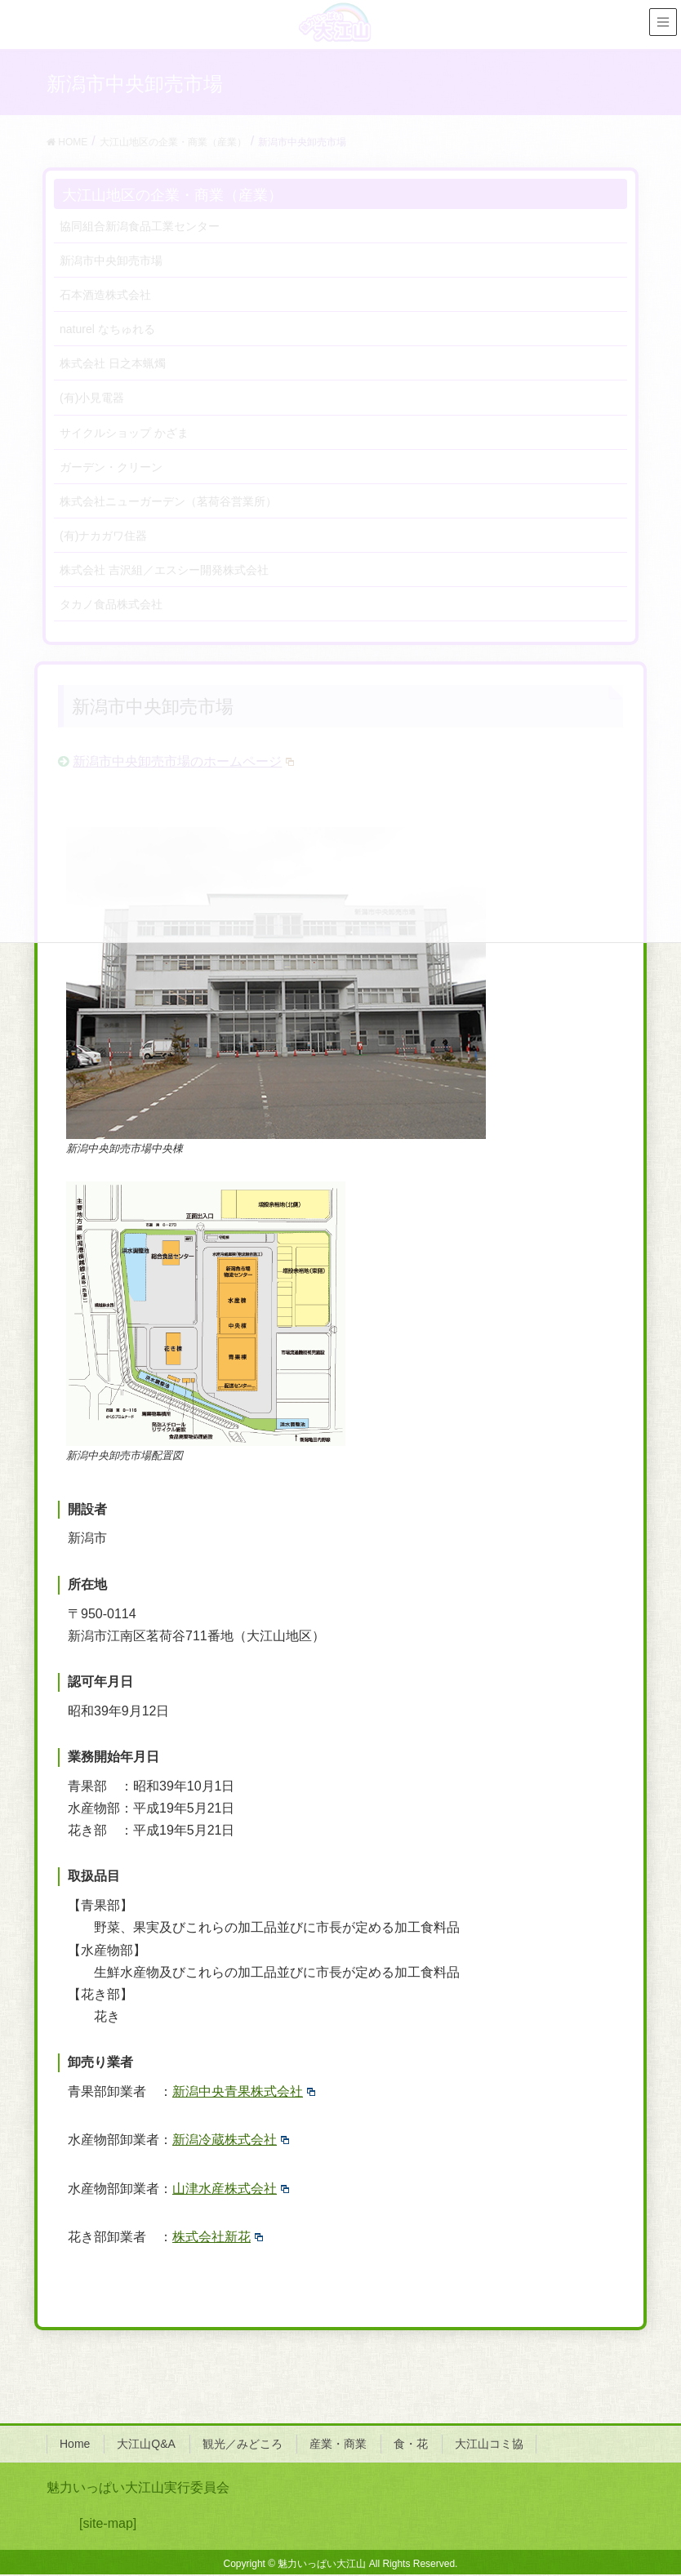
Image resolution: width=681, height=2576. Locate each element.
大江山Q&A (146, 2443)
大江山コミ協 (489, 2443)
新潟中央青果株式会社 (243, 2091)
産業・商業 (338, 2443)
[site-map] (107, 2523)
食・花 (411, 2443)
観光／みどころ (243, 2443)
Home (75, 2443)
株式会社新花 (217, 2237)
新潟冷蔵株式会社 (230, 2140)
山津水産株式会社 (230, 2189)
